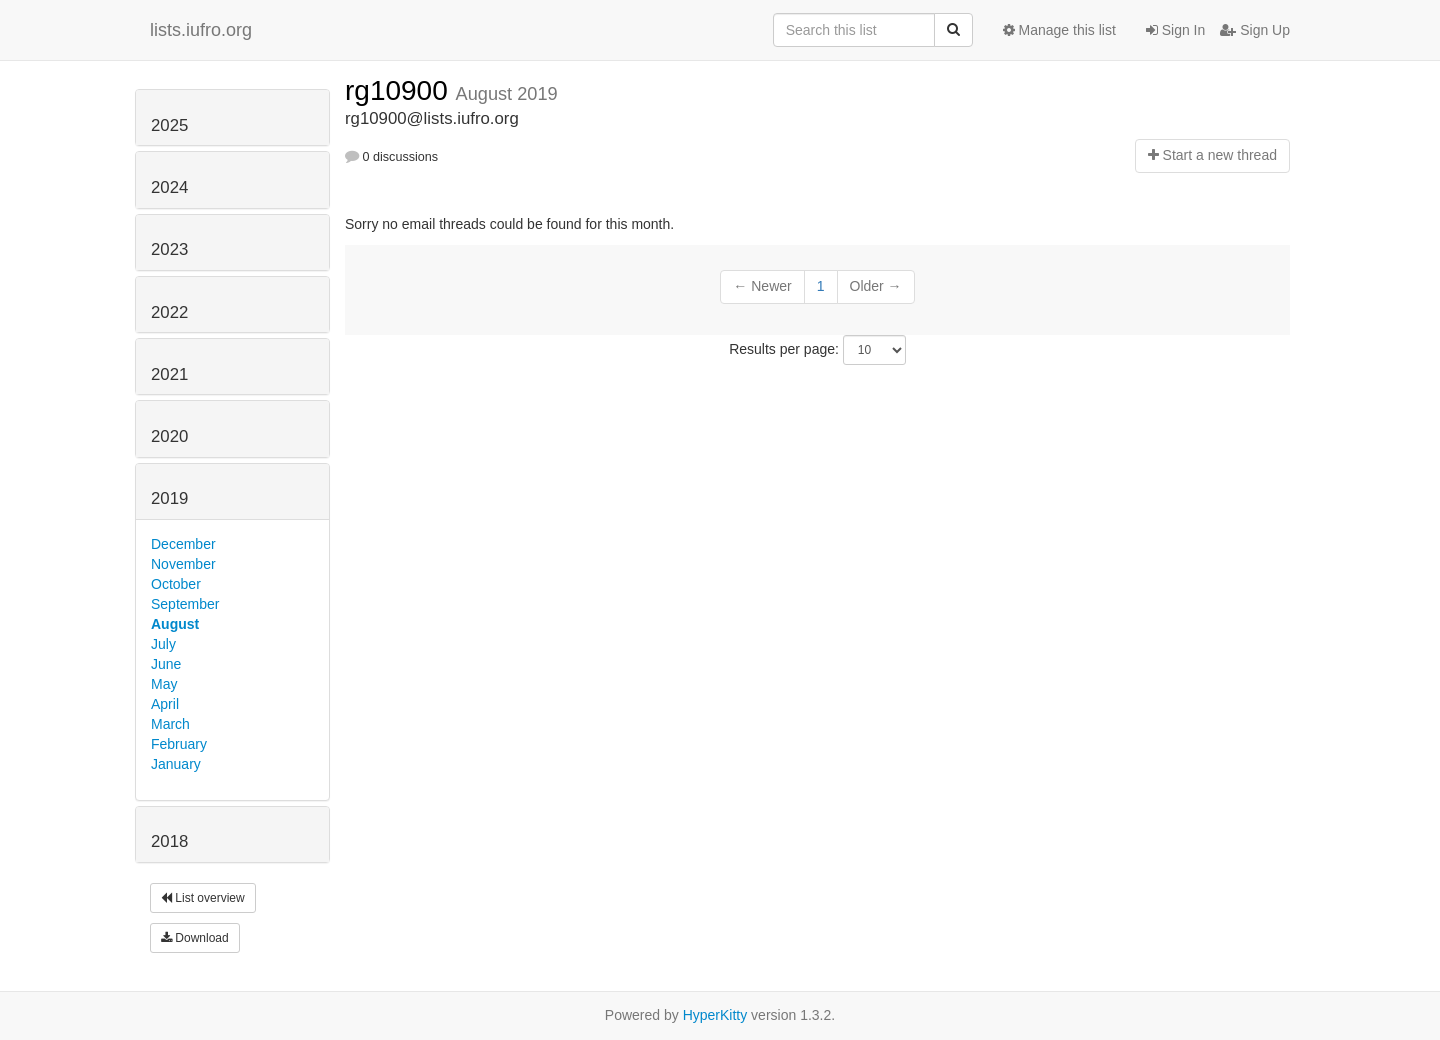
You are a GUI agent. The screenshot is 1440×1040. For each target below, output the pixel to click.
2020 (169, 436)
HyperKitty (715, 1015)
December (183, 544)
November (183, 564)
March (170, 724)
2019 (169, 498)
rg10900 (400, 90)
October (176, 584)
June (166, 664)
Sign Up (1255, 30)
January (176, 764)
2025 (169, 125)
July (163, 644)
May (164, 684)
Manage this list (1059, 30)
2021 (169, 374)
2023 (169, 249)
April (165, 704)
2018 (169, 841)
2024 (169, 187)
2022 (169, 312)
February (179, 744)
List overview (203, 898)
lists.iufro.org (201, 30)
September (185, 604)
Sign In (1175, 30)
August (175, 624)
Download (195, 938)
